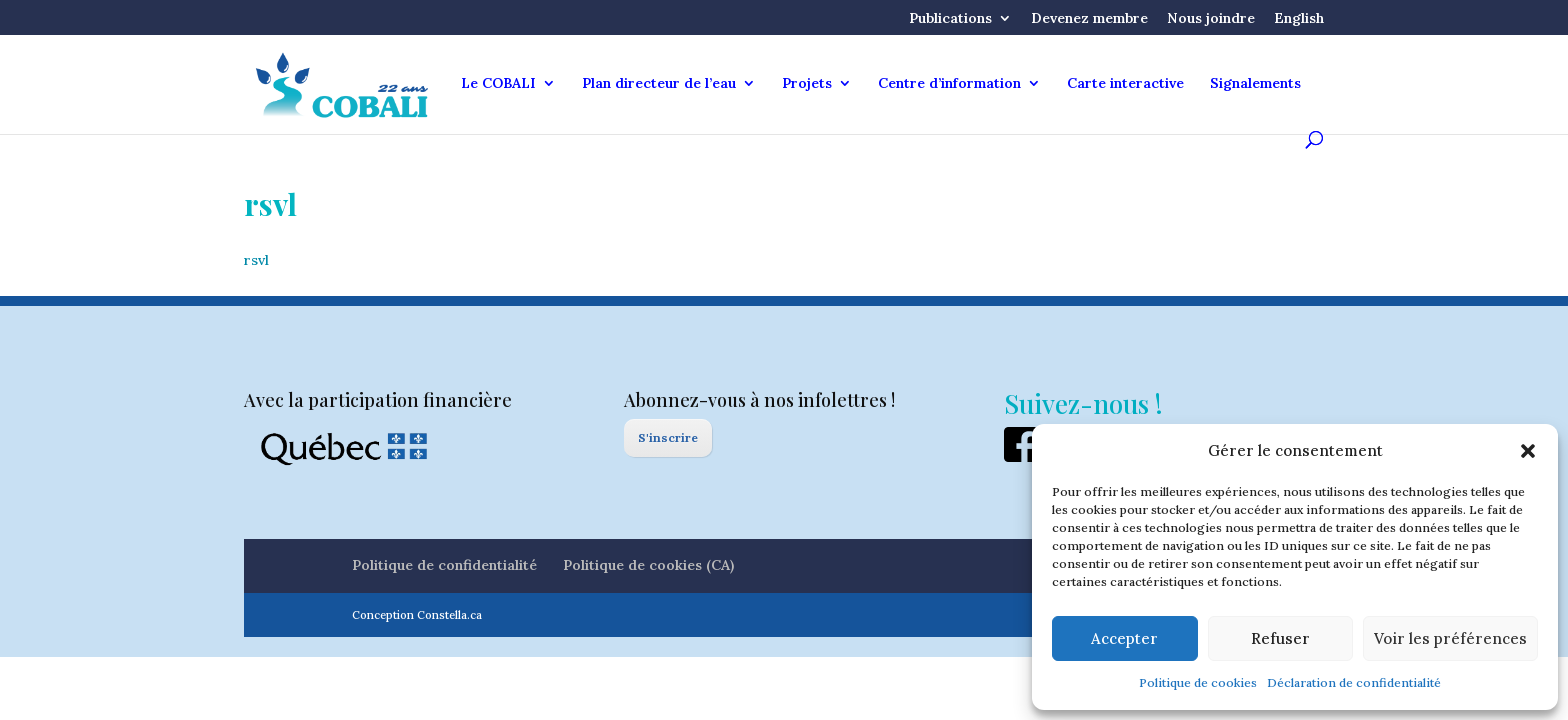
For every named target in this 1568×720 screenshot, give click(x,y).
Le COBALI (498, 84)
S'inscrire (668, 437)
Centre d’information (949, 84)
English (1299, 19)
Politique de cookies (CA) (648, 565)
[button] (1528, 451)
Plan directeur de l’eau (659, 84)
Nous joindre (1211, 19)
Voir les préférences (1450, 638)
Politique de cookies (1198, 682)
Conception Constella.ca (417, 615)
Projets (807, 84)
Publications (950, 19)
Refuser (1280, 638)
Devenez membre (1089, 19)
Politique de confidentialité (444, 565)
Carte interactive (1125, 84)
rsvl (256, 260)
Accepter (1124, 638)
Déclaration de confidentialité (1354, 682)
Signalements (1255, 84)
